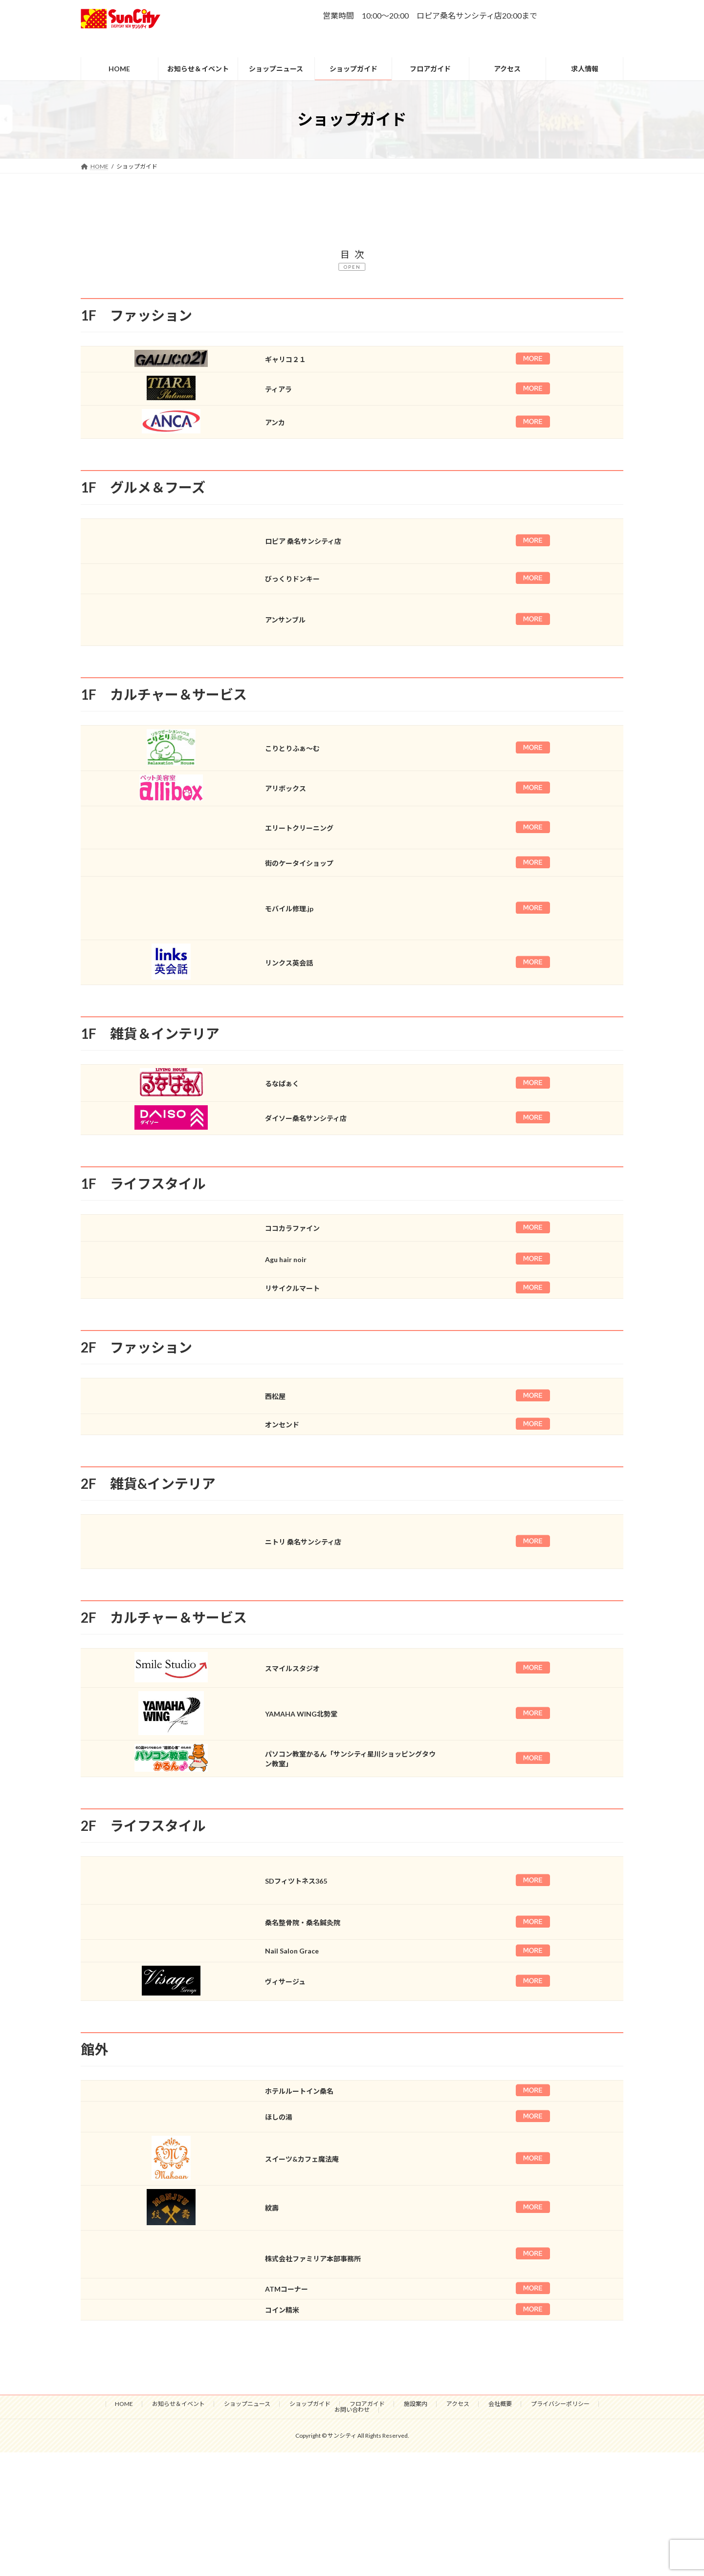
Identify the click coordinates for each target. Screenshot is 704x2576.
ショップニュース (247, 2403)
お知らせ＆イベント (178, 2403)
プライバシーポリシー (560, 2403)
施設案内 (415, 2403)
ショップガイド (309, 2403)
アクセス (457, 2403)
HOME (124, 2403)
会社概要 (500, 2403)
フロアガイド (367, 2403)
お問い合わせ (352, 2409)
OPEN (352, 267)
